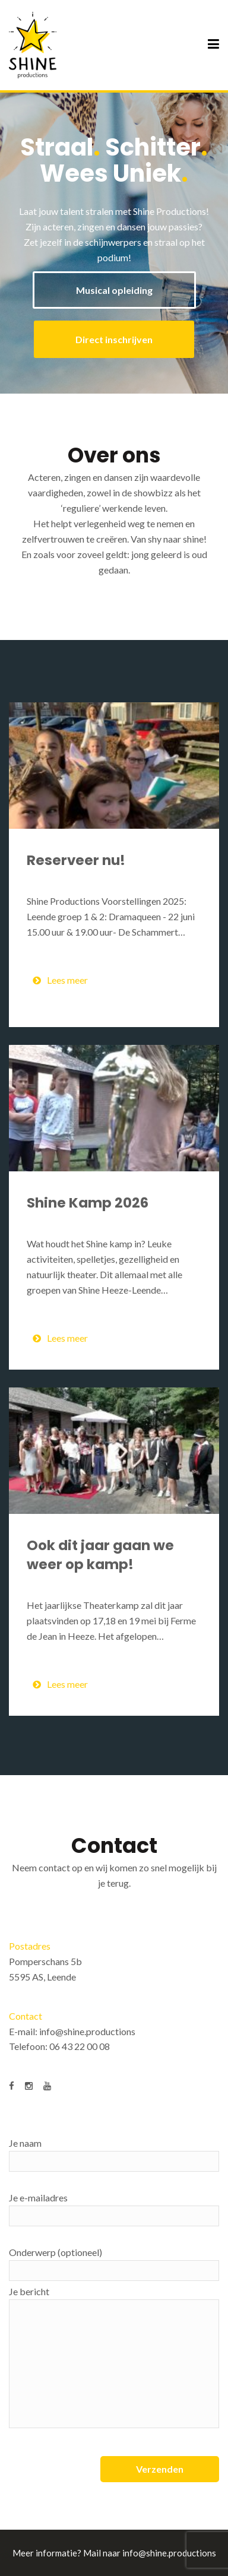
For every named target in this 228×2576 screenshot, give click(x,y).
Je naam (114, 2154)
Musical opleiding (114, 290)
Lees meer (60, 980)
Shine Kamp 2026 (87, 1202)
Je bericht (114, 2357)
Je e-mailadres (114, 2209)
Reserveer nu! (76, 860)
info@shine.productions (87, 2031)
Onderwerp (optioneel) (114, 2264)
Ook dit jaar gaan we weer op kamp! (100, 1555)
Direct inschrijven (114, 339)
